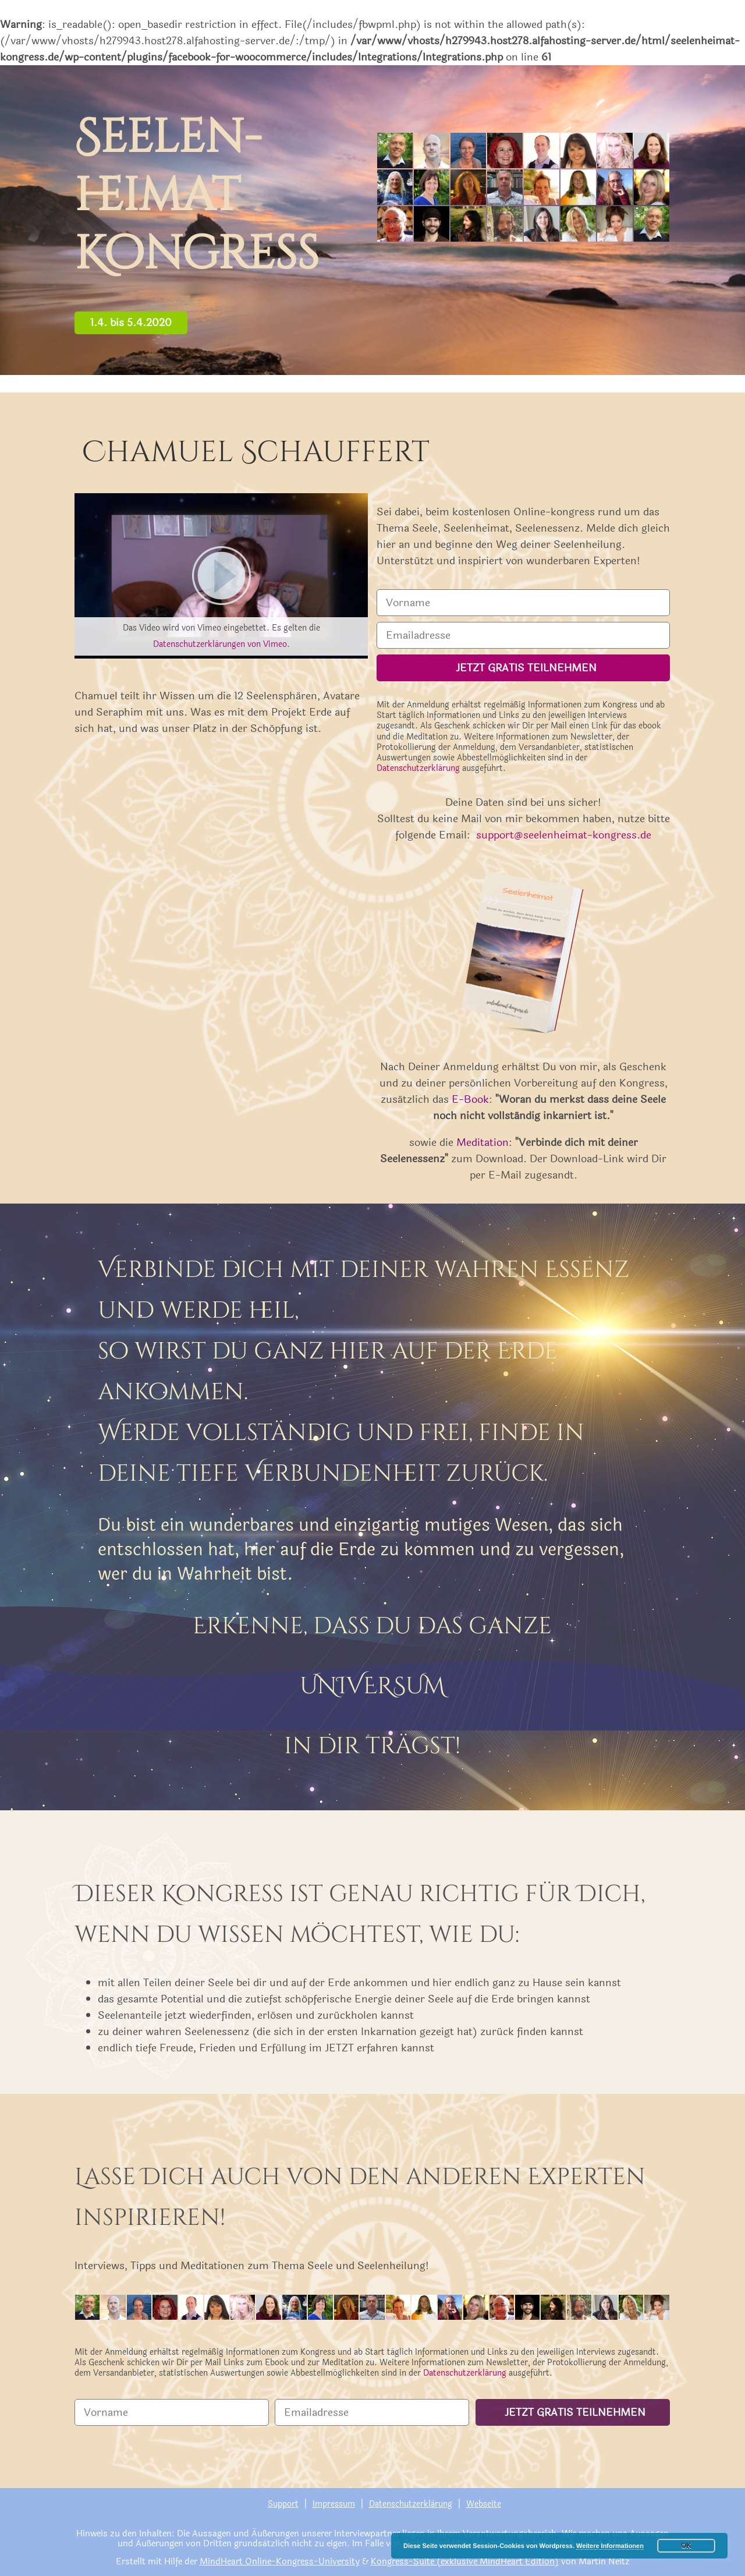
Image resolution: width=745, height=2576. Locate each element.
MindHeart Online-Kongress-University (280, 2561)
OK (686, 2546)
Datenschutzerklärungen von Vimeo (220, 644)
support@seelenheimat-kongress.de (563, 835)
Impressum (334, 2504)
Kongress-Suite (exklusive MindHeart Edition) (465, 2561)
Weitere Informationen (610, 2545)
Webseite (483, 2504)
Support (283, 2504)
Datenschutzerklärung (418, 768)
